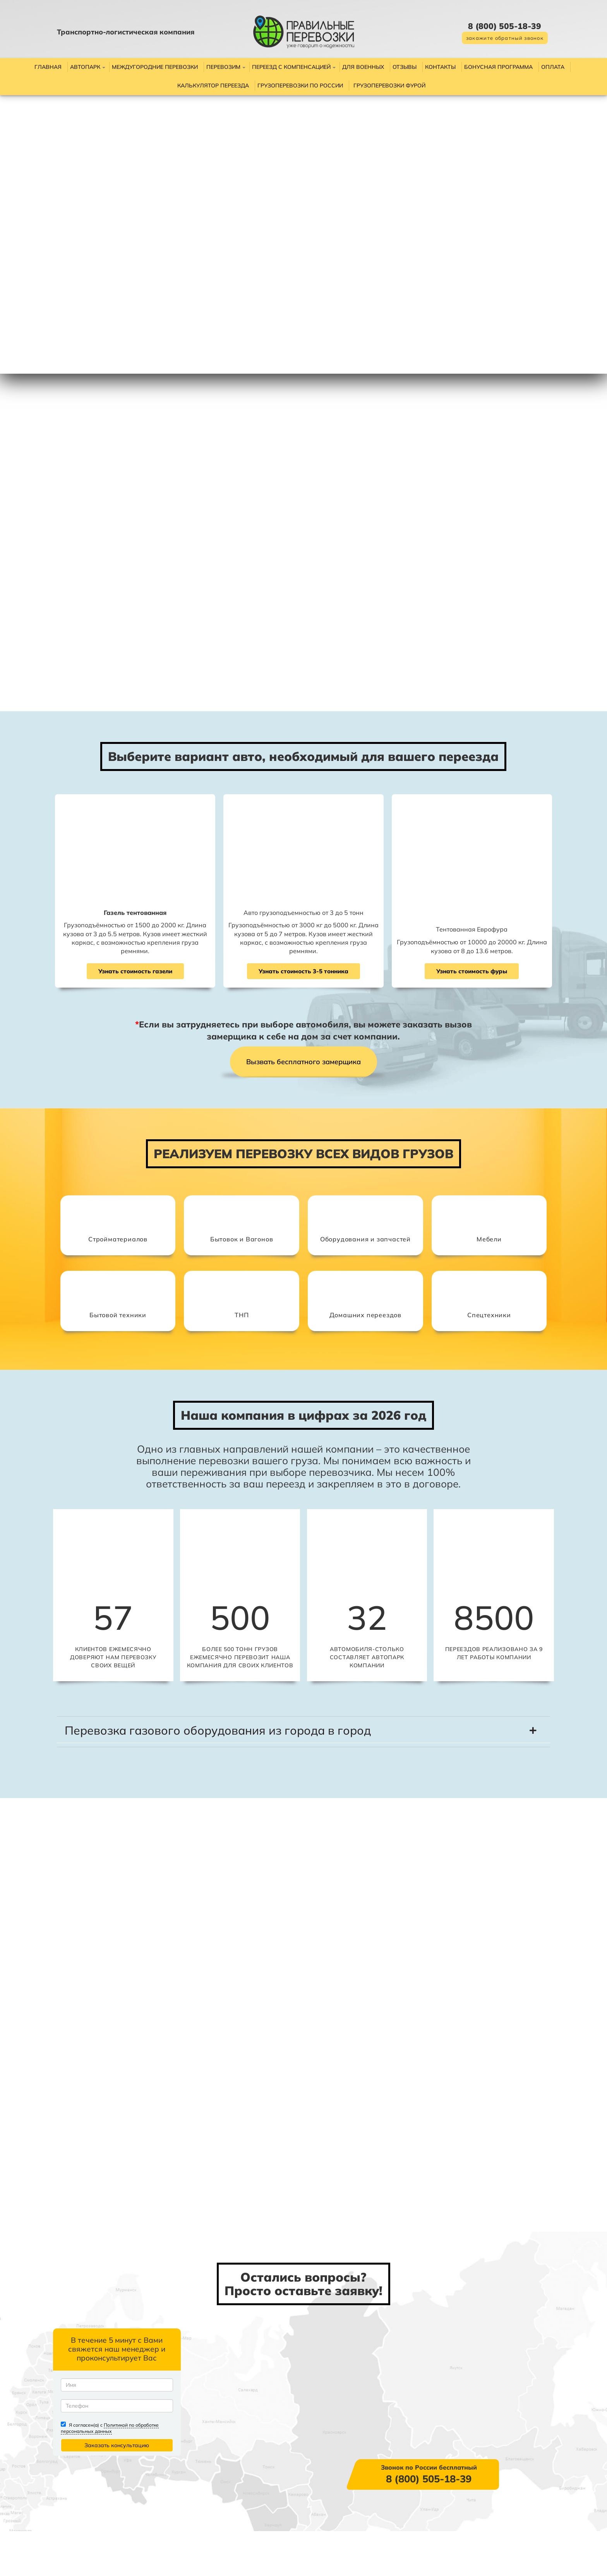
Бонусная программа (498, 66)
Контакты (440, 66)
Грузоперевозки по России (300, 85)
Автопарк (85, 66)
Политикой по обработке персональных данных (140, 2473)
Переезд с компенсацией (291, 66)
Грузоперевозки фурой (389, 85)
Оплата (552, 66)
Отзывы (405, 66)
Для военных (363, 66)
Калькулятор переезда (213, 85)
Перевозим (223, 66)
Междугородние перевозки (155, 66)
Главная (48, 66)
